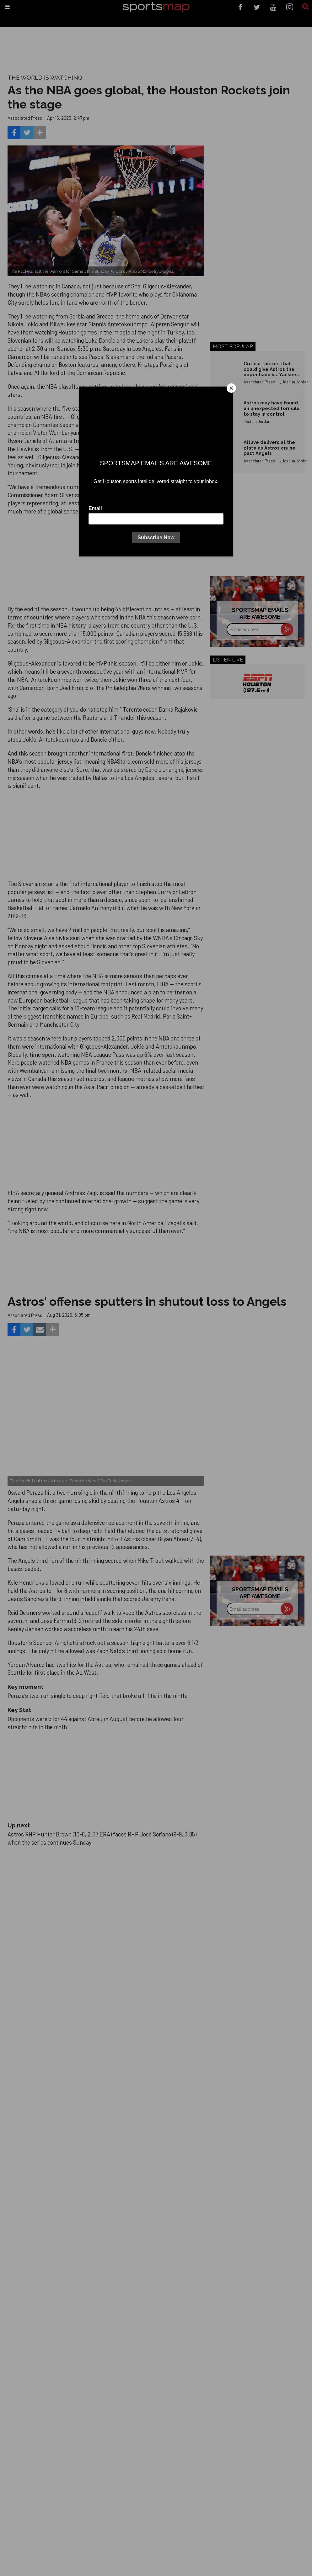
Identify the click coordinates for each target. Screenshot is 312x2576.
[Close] (231, 388)
